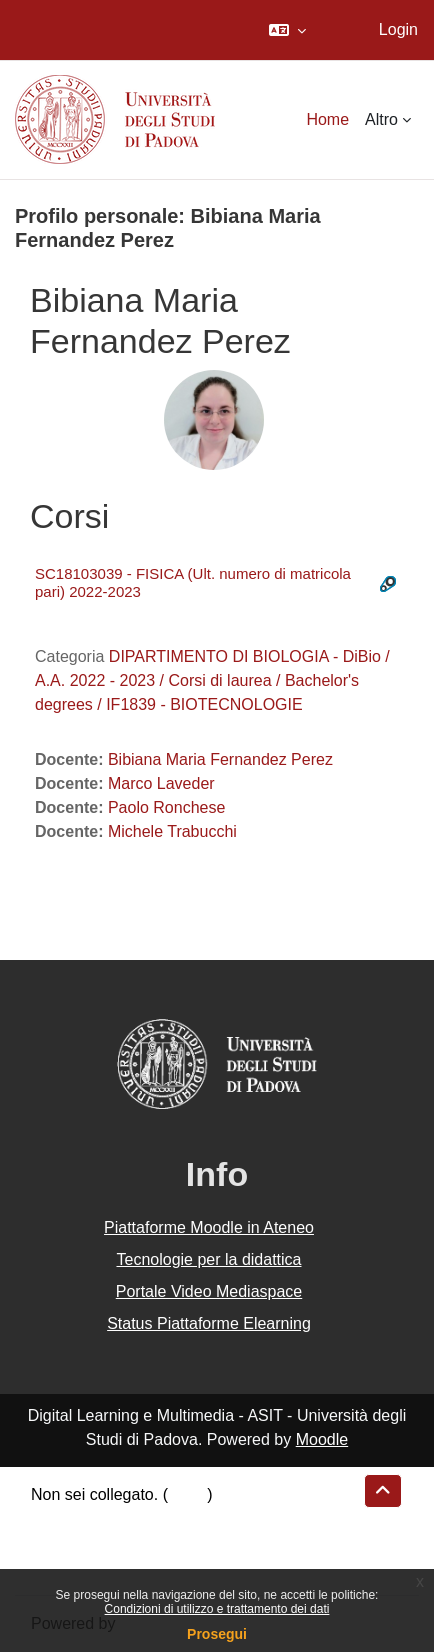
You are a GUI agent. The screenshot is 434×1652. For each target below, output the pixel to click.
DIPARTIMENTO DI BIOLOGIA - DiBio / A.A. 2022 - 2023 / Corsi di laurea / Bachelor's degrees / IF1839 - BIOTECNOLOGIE (212, 680)
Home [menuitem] (327, 119)
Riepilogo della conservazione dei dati (165, 1518)
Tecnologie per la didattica (208, 1259)
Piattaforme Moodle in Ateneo (209, 1227)
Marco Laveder (161, 783)
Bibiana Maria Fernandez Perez (220, 759)
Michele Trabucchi (172, 831)
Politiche (61, 1542)
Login (398, 29)
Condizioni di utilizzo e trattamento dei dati (217, 1609)
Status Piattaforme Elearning (209, 1323)
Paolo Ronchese (166, 807)
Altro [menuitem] (381, 119)
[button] (287, 30)
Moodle (322, 1439)
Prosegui (217, 1634)
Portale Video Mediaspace (209, 1291)
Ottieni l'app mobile (99, 1566)
